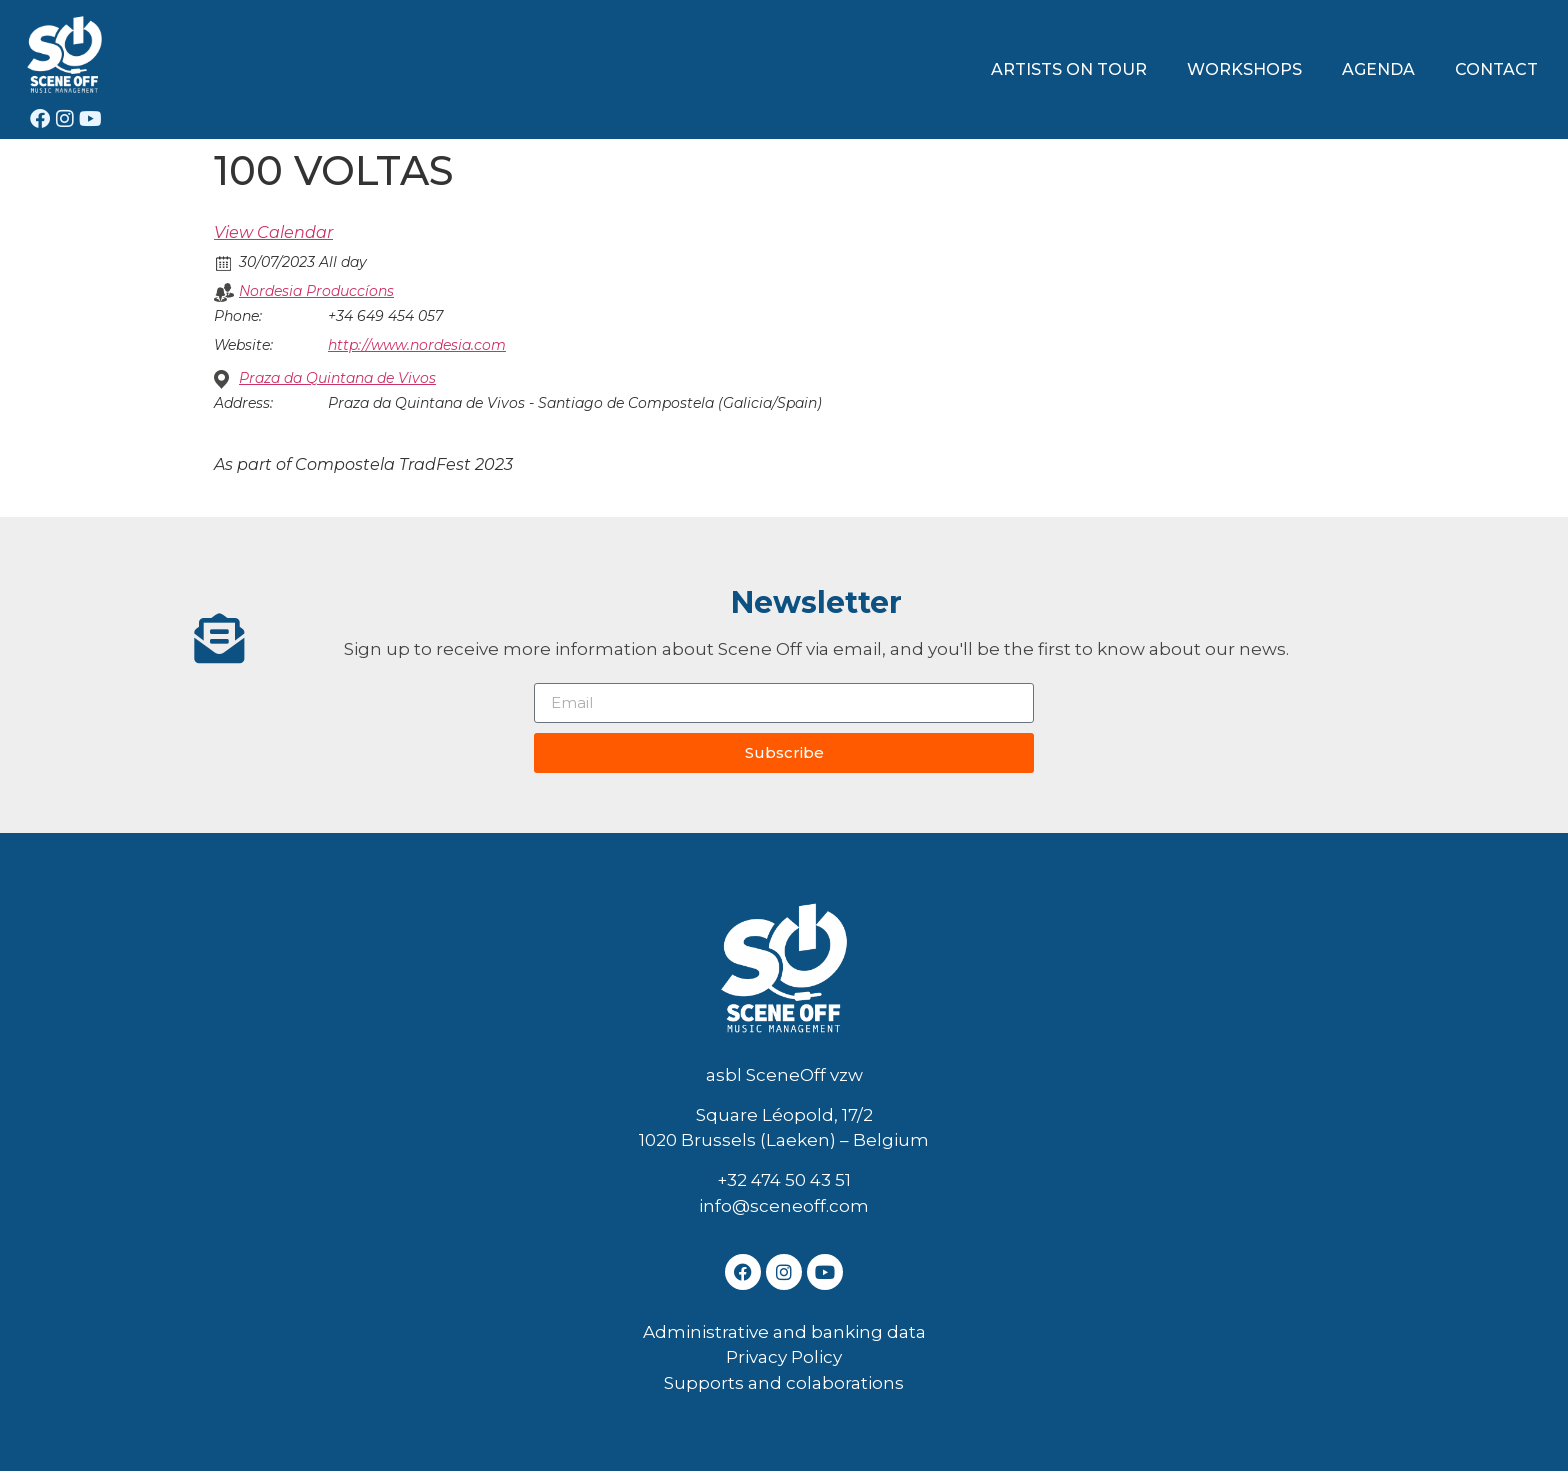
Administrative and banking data (784, 1332)
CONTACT (1496, 69)
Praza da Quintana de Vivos (337, 378)
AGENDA (1378, 69)
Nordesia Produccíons (316, 291)
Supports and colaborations (784, 1383)
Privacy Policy (784, 1357)
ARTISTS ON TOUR (1069, 69)
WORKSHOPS (1244, 69)
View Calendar (273, 232)
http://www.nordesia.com (417, 345)
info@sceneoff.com (784, 1206)
